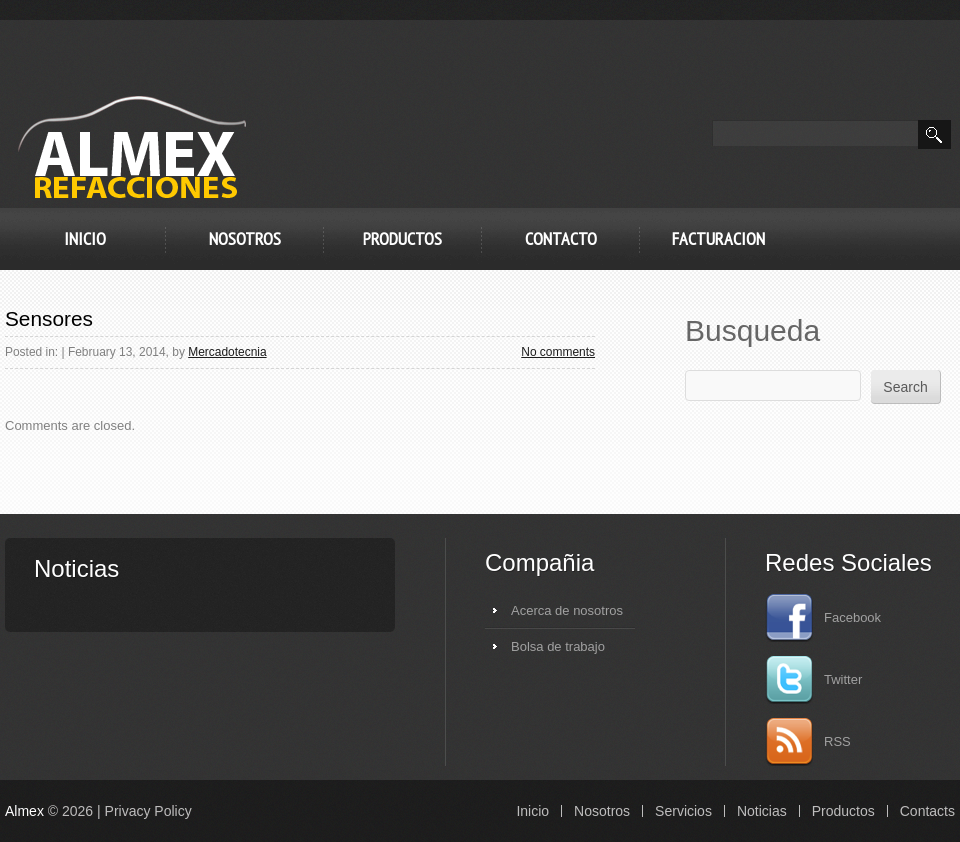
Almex (24, 811)
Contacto (561, 238)
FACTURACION (718, 238)
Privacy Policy (148, 811)
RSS (808, 742)
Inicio (85, 238)
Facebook (823, 618)
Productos (402, 238)
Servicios (683, 811)
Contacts (927, 811)
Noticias (762, 811)
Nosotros (245, 238)
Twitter (813, 680)
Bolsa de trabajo (558, 646)
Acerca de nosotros (567, 610)
